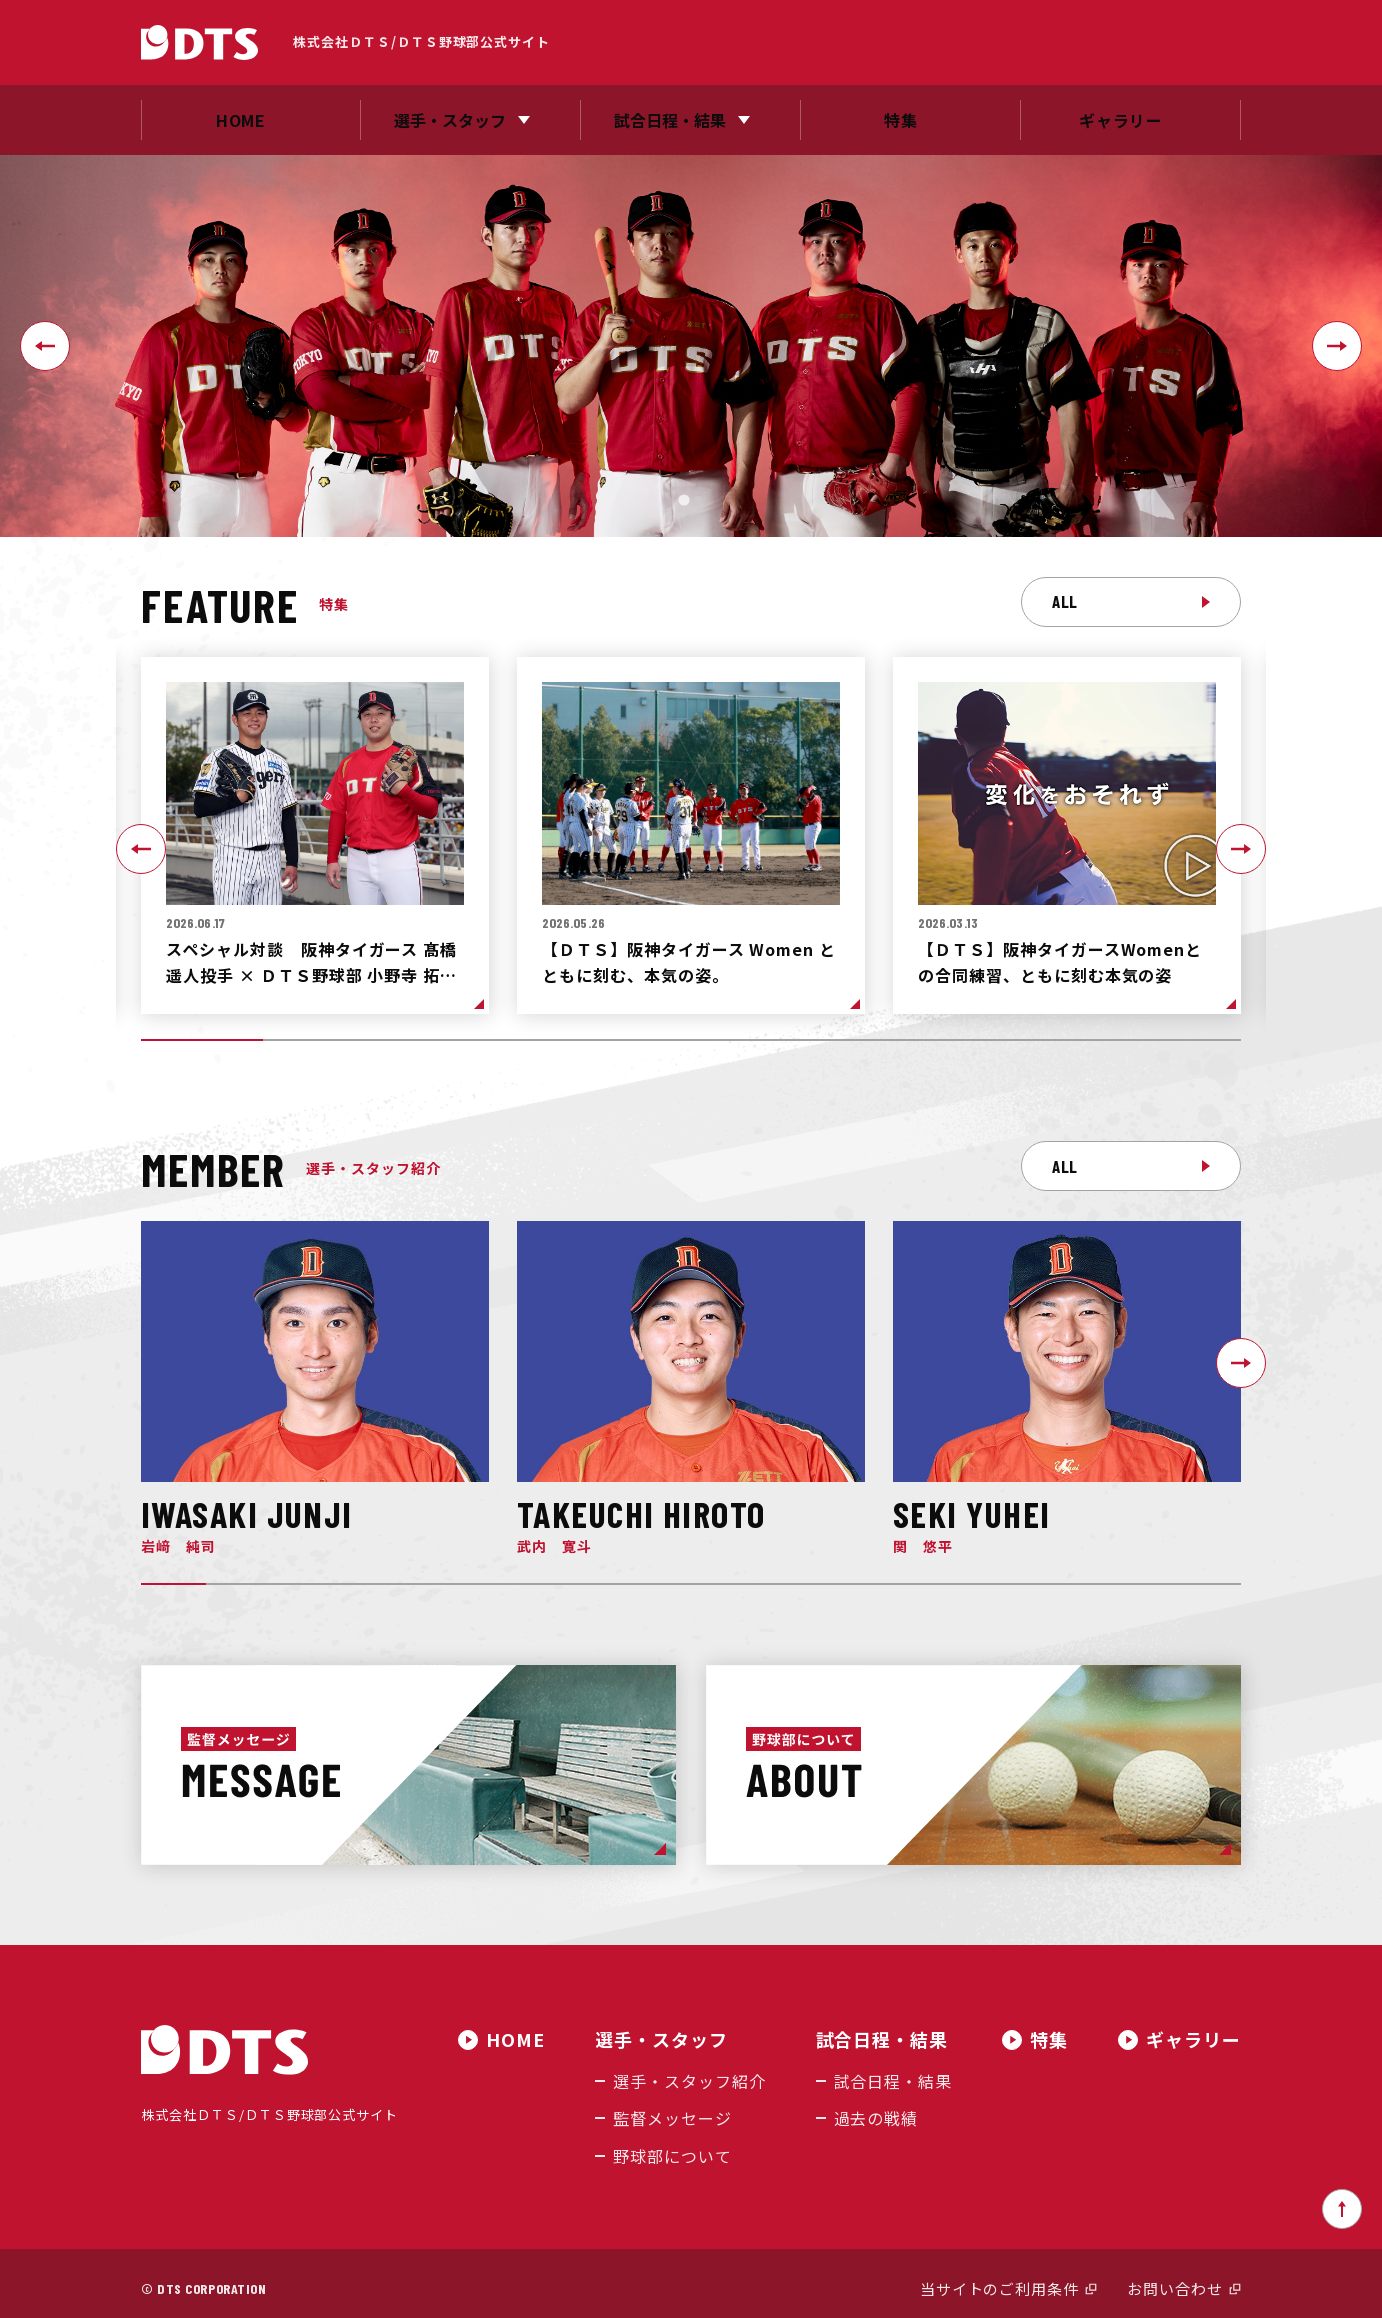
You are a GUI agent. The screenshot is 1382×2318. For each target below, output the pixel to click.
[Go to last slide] (45, 346)
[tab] (683, 499)
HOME (537, 2039)
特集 (1049, 2039)
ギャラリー (1193, 2039)
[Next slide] (1337, 346)
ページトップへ (1342, 2200)
